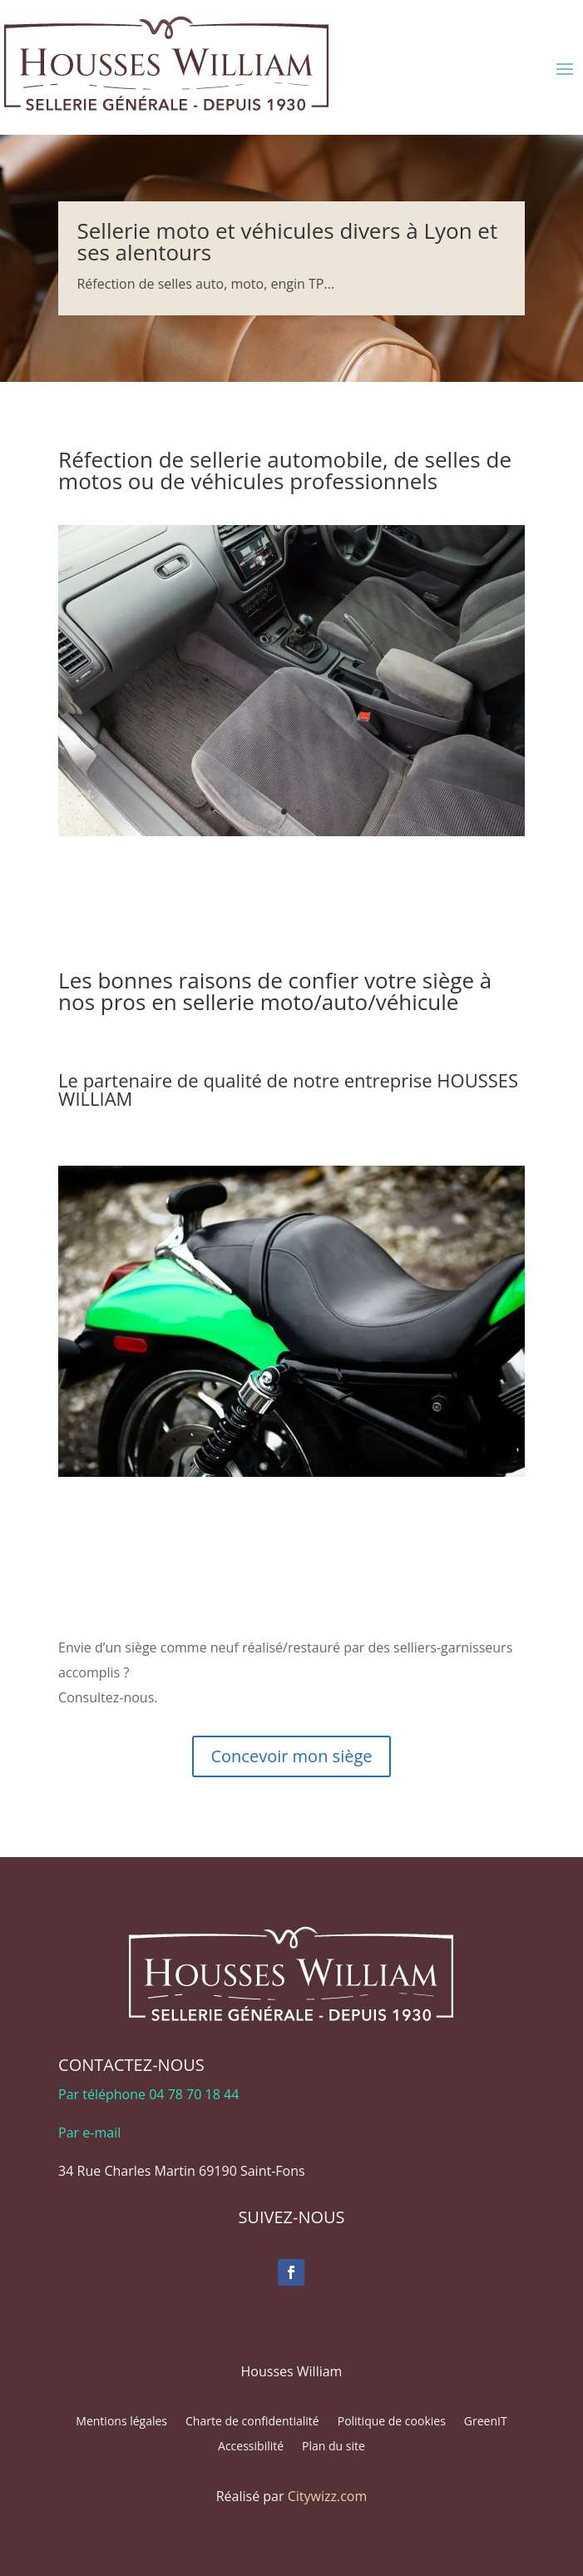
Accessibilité (251, 2447)
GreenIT (485, 2422)
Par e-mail (89, 2132)
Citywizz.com (328, 2496)
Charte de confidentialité (252, 2422)
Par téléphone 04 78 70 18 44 (148, 2094)
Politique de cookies (392, 2422)
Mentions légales (121, 2422)
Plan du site (333, 2447)
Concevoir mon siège (291, 1756)
